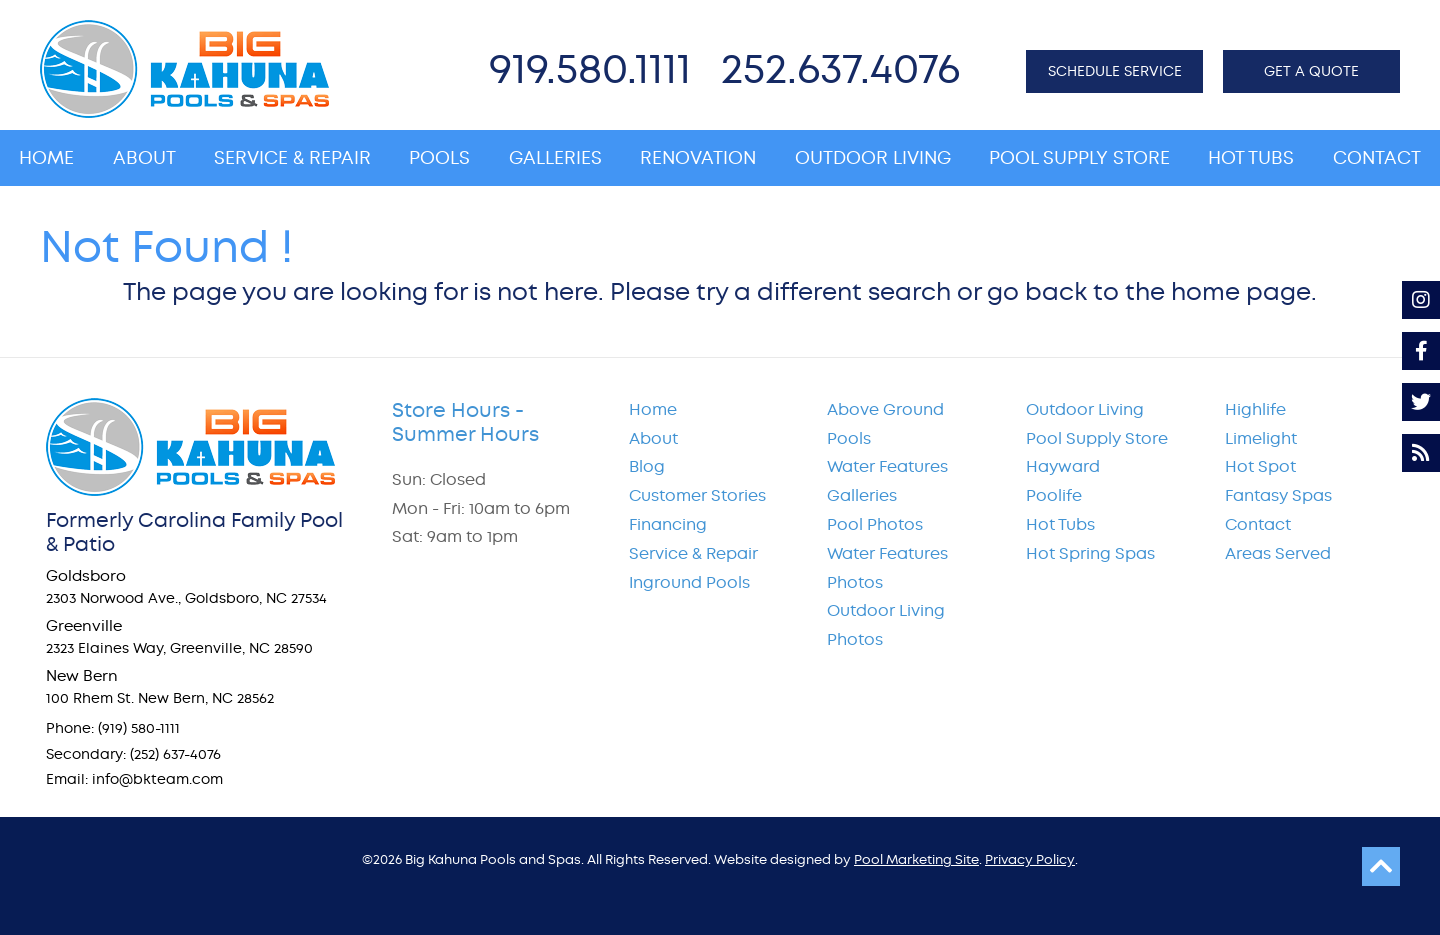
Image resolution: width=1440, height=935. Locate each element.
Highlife (1255, 409)
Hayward (1063, 466)
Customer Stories (697, 495)
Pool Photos (875, 524)
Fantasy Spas (1278, 495)
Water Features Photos (887, 568)
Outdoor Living (1085, 409)
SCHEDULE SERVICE (1115, 71)
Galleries (862, 495)
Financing (668, 524)
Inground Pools (689, 582)
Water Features (887, 466)
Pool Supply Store (1097, 438)
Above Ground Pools (885, 424)
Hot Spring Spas (1090, 553)
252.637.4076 (840, 68)
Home (653, 409)
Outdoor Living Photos (886, 625)
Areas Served (1278, 553)
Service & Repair (693, 553)
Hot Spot (1260, 466)
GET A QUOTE (1311, 71)
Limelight (1261, 438)
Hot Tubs (1060, 524)
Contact (1258, 524)
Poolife (1054, 495)
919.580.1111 (590, 68)
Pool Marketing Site (916, 859)
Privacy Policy (1030, 859)
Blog (647, 466)
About (653, 438)
